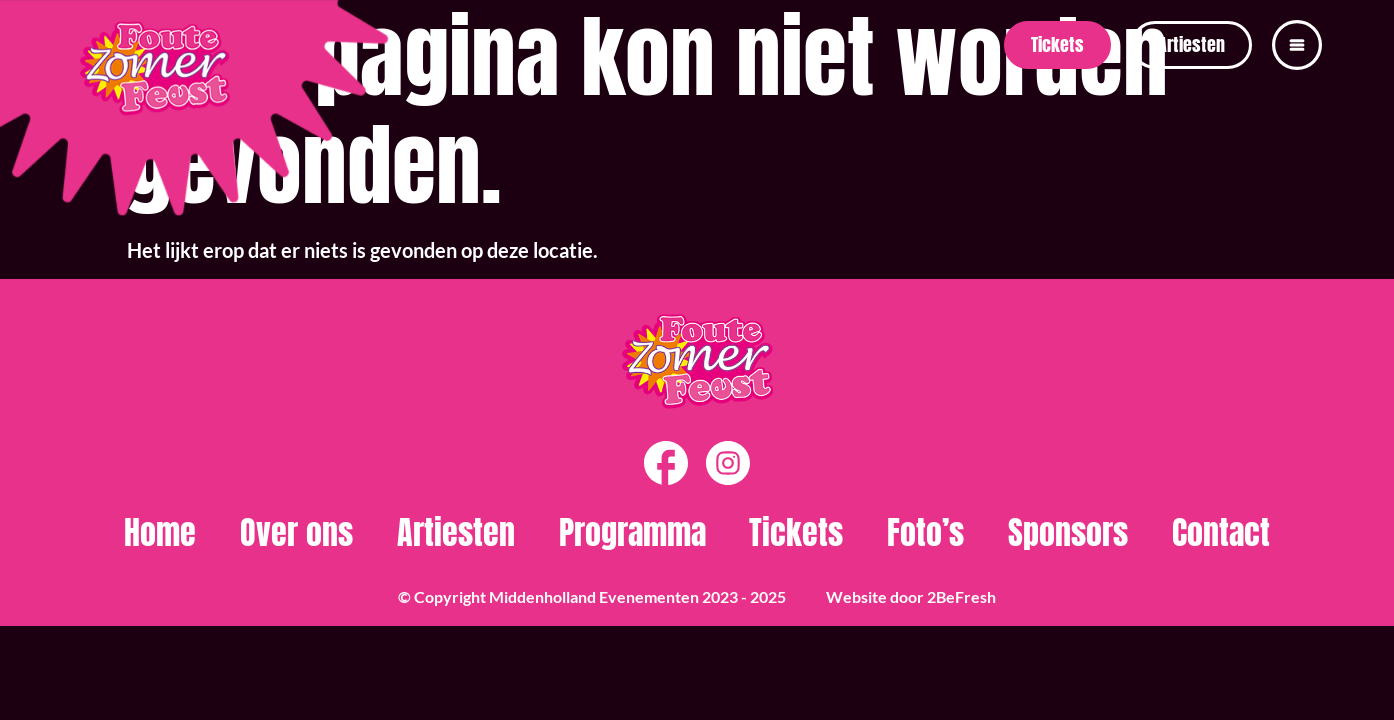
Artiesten (456, 533)
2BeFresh (961, 596)
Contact (1221, 533)
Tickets (796, 533)
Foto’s (925, 533)
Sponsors (1068, 533)
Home (160, 533)
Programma (632, 533)
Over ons (296, 533)
